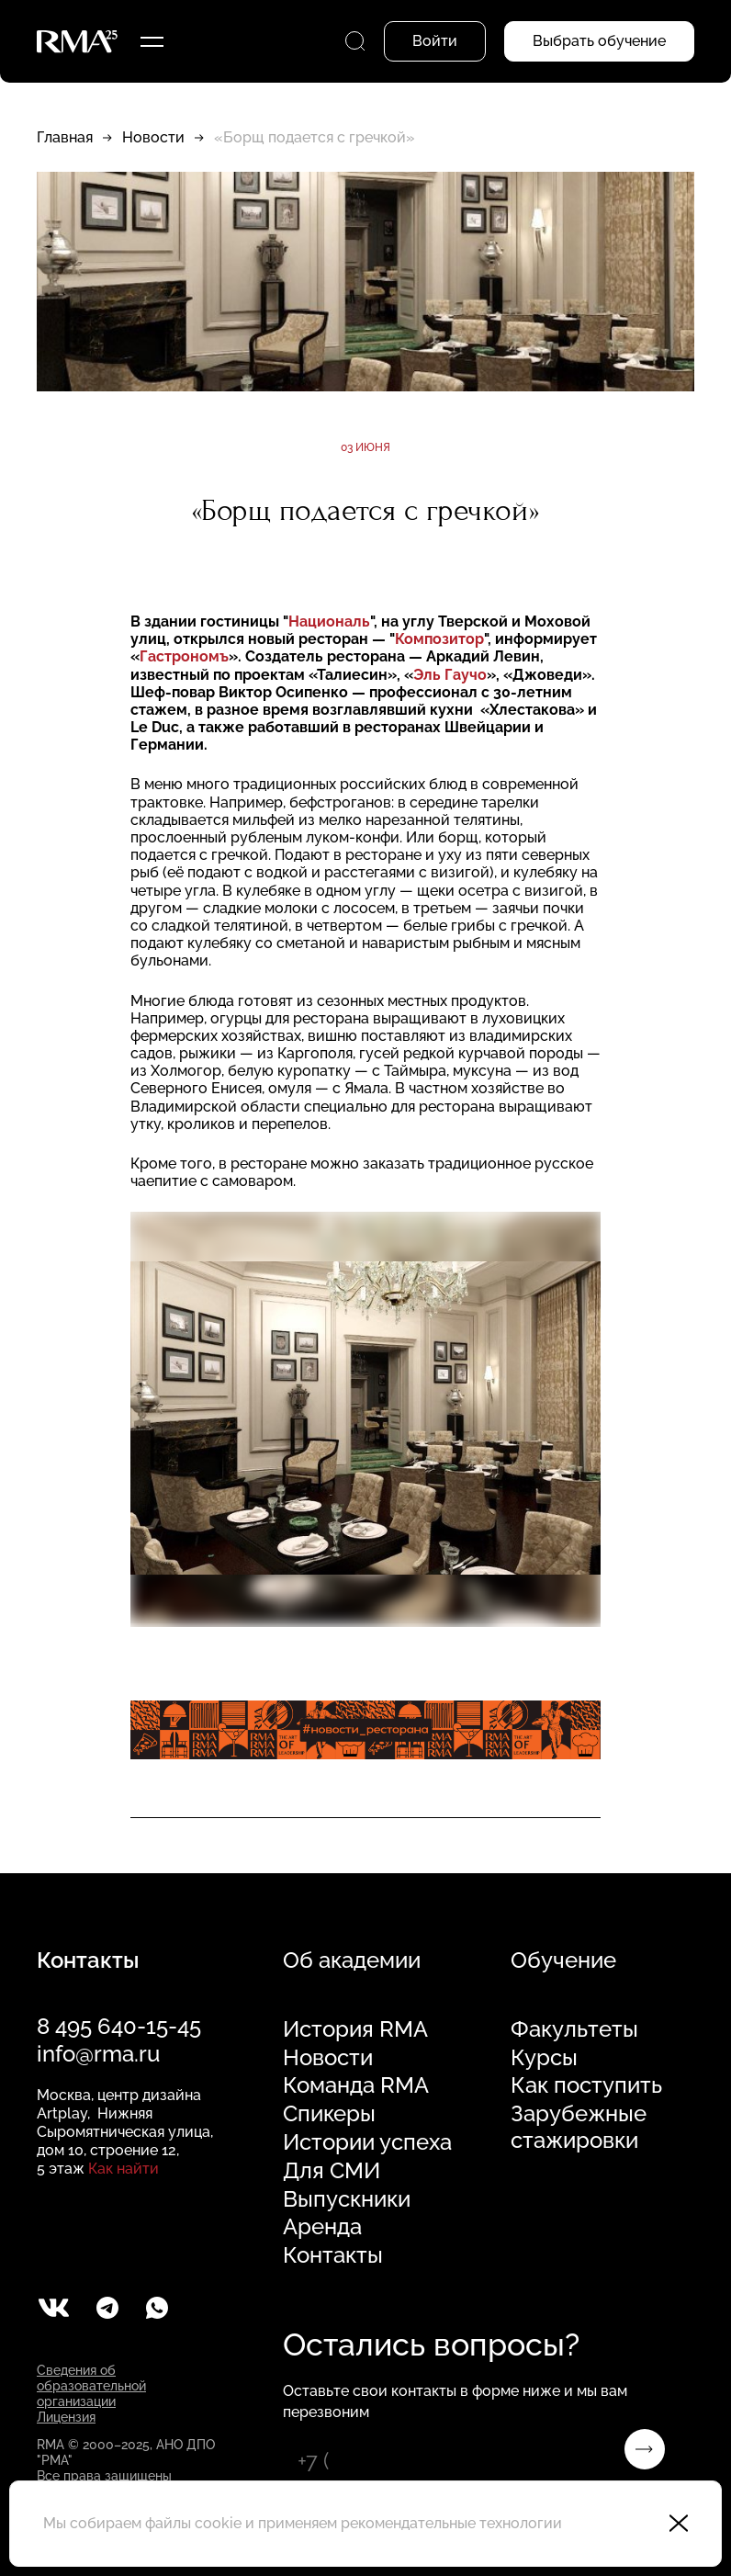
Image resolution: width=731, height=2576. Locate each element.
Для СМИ (331, 2171)
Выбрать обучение (599, 41)
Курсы (544, 2058)
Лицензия (66, 2417)
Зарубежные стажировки (579, 2127)
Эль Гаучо (450, 675)
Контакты (333, 2255)
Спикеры (329, 2114)
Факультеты (574, 2029)
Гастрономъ (184, 656)
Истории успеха (367, 2142)
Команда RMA (356, 2085)
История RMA (355, 2029)
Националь (329, 621)
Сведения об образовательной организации (91, 2386)
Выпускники (346, 2199)
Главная (65, 137)
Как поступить (586, 2085)
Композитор (439, 639)
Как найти (123, 2168)
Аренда (322, 2227)
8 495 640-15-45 (119, 2026)
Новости (153, 137)
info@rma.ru (98, 2053)
